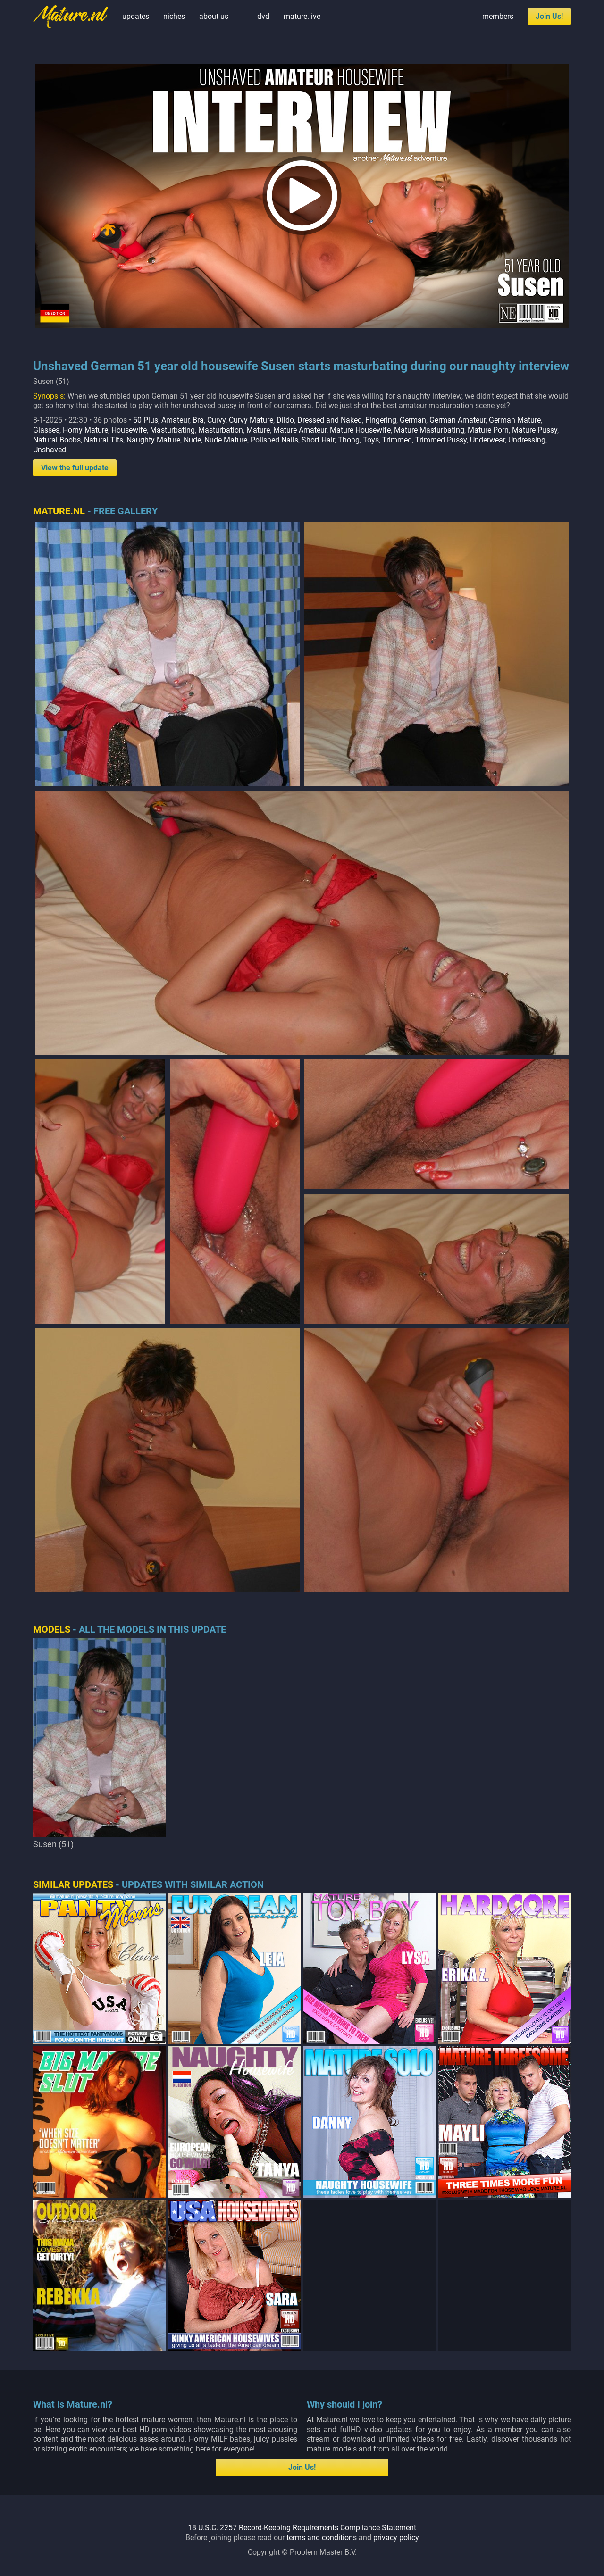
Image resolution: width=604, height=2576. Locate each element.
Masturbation (220, 429)
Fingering (380, 420)
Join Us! (549, 16)
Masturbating (172, 429)
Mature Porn (488, 429)
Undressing (526, 439)
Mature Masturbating (429, 429)
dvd (263, 16)
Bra (198, 420)
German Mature (515, 420)
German (413, 420)
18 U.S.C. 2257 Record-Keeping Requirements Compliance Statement (302, 2527)
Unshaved (49, 449)
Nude (192, 439)
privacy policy (396, 2537)
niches (174, 16)
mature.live (302, 16)
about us (213, 16)
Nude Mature (225, 439)
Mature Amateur (300, 429)
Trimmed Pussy (441, 439)
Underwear (487, 439)
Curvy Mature (251, 420)
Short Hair (318, 439)
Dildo (285, 420)
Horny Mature (85, 429)
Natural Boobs (57, 439)
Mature (258, 429)
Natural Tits (103, 439)
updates (135, 16)
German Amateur (457, 420)
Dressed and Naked (329, 420)
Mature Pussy (534, 429)
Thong (349, 439)
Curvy (216, 420)
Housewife (129, 429)
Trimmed (397, 439)
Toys (371, 439)
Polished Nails (274, 439)
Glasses (46, 429)
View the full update (75, 467)
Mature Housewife (360, 429)
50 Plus (145, 420)
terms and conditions (321, 2537)
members (497, 16)
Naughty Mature (153, 439)
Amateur (175, 420)
